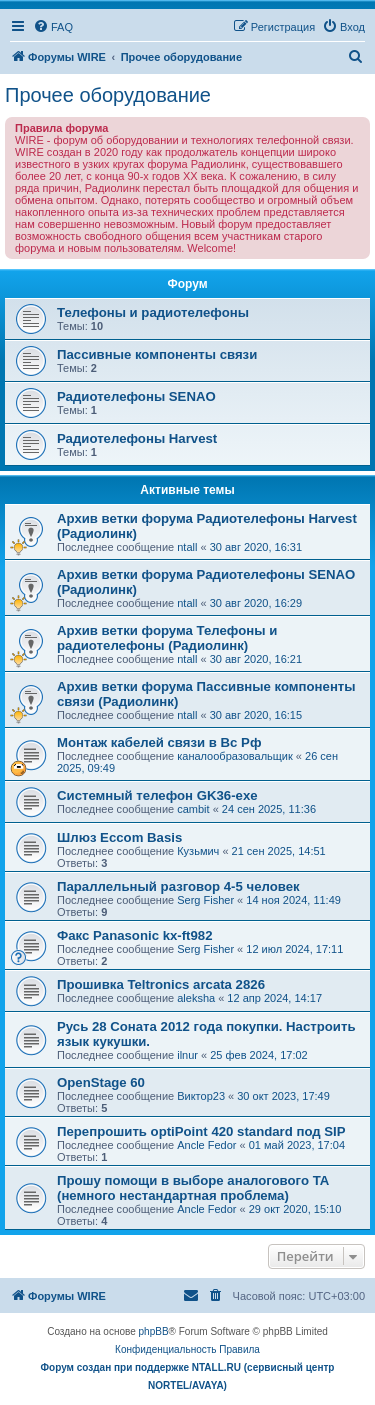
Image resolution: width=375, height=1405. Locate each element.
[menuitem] (53, 27)
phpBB (154, 1331)
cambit (193, 809)
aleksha (196, 998)
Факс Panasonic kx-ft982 (135, 935)
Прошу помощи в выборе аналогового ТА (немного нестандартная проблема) (193, 1188)
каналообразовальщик (235, 756)
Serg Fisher (205, 900)
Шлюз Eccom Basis (119, 837)
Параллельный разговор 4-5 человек (178, 886)
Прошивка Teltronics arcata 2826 (161, 984)
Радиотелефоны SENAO (136, 396)
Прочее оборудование (108, 95)
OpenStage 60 (101, 1082)
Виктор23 (201, 1096)
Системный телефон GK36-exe (157, 795)
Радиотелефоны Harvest (137, 438)
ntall (187, 547)
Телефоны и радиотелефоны (153, 312)
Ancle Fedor (206, 1145)
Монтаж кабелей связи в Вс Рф (159, 742)
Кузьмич (198, 851)
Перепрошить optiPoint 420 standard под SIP (201, 1131)
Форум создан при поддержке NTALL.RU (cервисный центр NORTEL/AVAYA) (188, 1376)
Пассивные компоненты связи (157, 354)
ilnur (187, 1055)
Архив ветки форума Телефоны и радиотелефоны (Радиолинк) (167, 638)
